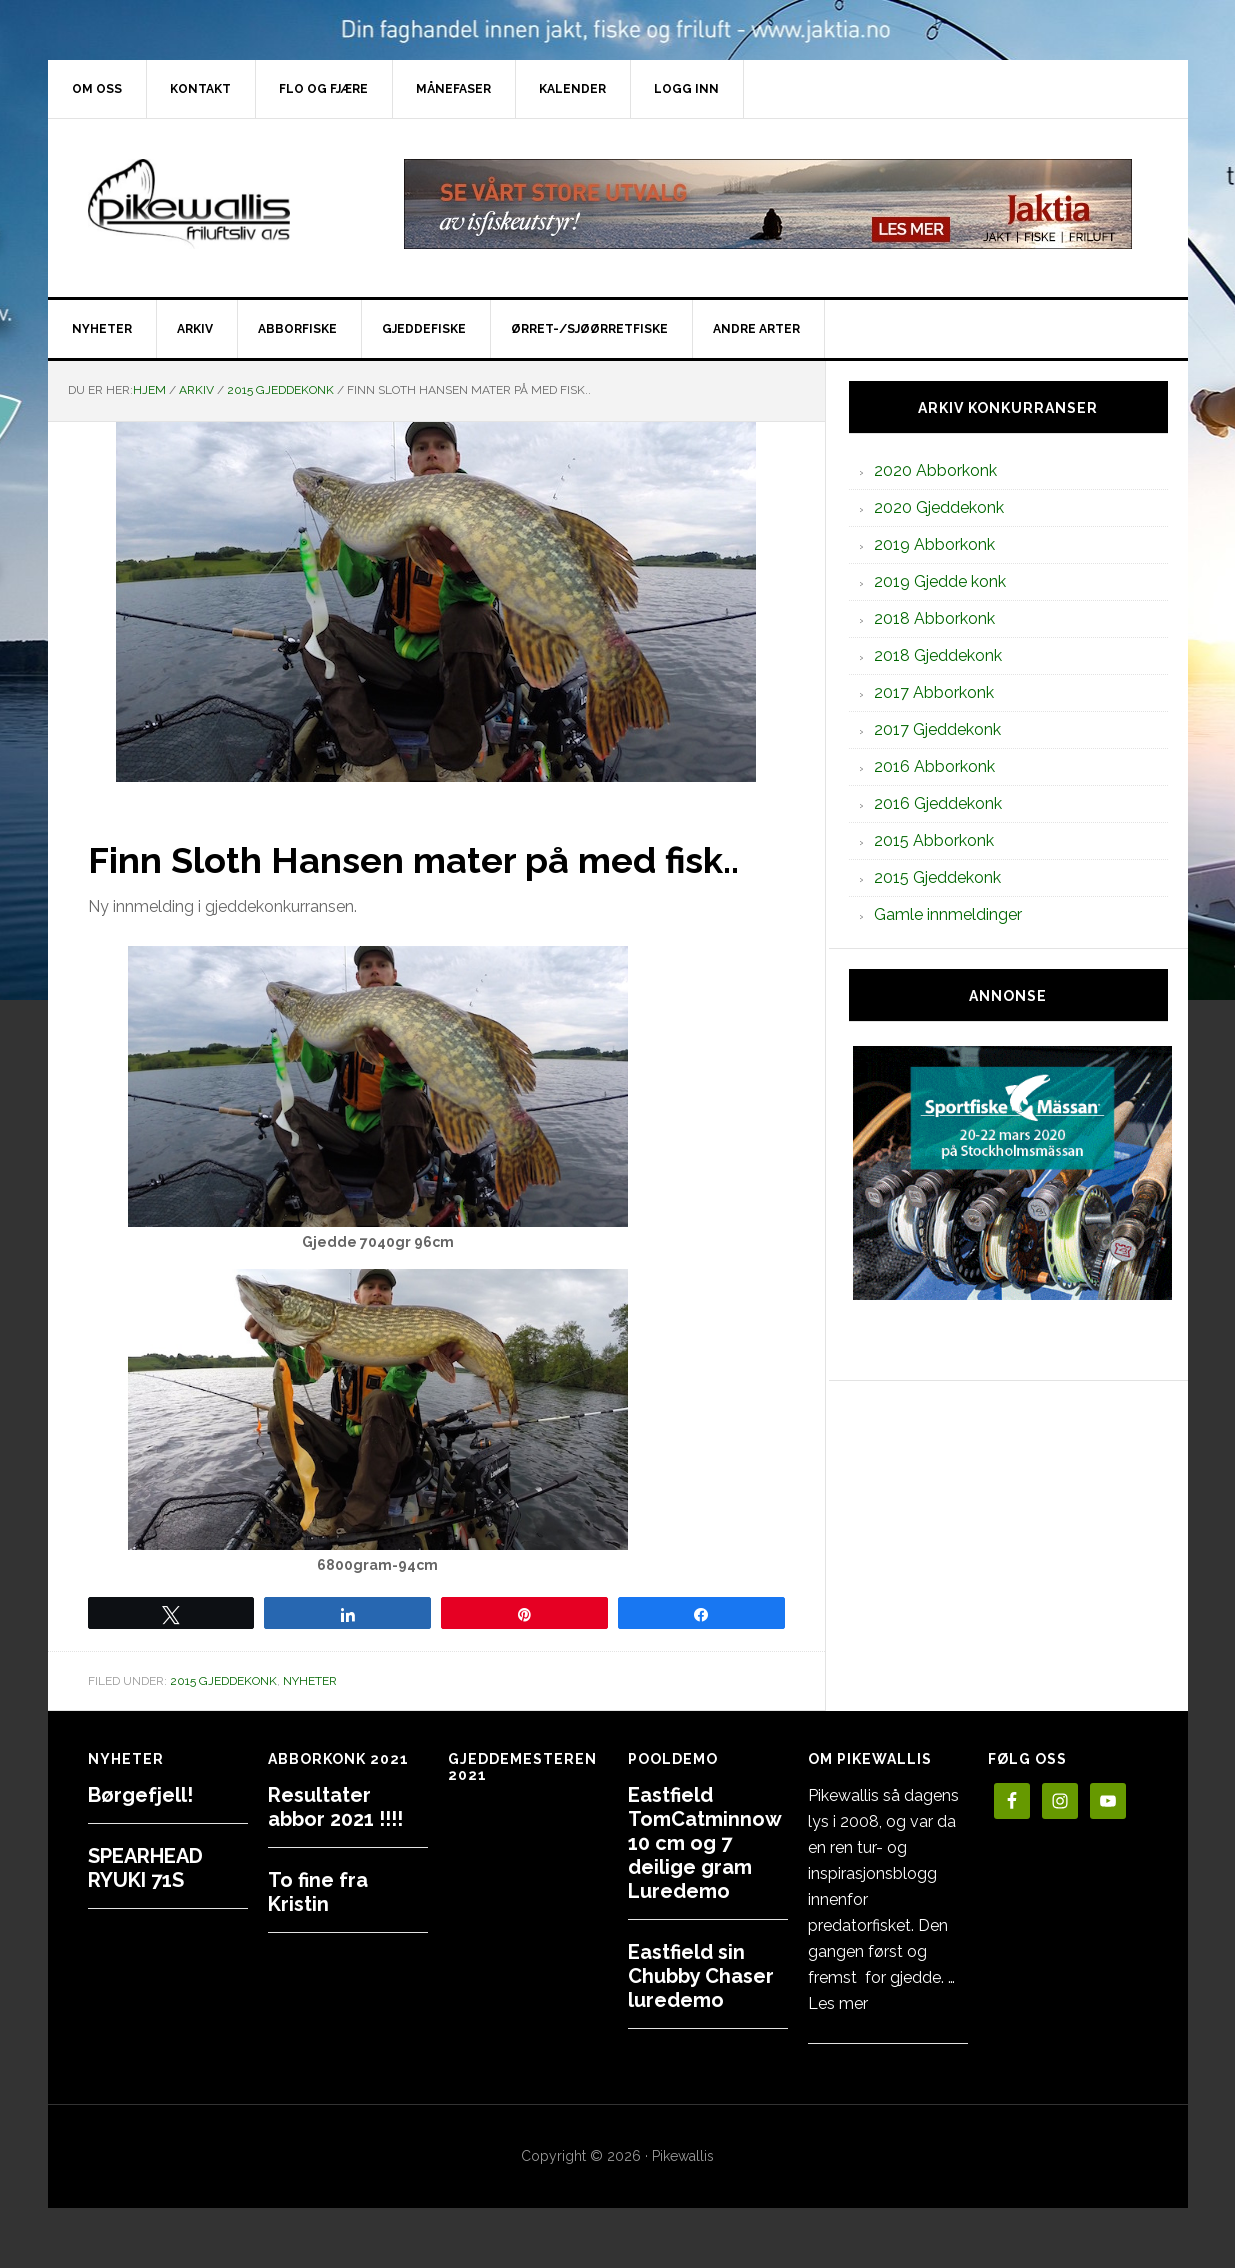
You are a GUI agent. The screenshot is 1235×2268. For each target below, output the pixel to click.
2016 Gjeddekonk (938, 803)
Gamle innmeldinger (948, 914)
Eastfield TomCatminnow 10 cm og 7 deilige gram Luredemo (704, 1843)
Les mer (838, 2003)
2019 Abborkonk (934, 544)
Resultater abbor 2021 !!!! (335, 1807)
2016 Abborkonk (934, 766)
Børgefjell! (140, 1795)
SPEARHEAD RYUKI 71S (145, 1868)
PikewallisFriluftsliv (218, 204)
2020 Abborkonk (935, 470)
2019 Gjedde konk (940, 581)
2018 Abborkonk (934, 618)
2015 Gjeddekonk (223, 1681)
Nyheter (310, 1681)
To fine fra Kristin (318, 1892)
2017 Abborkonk (934, 692)
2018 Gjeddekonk (938, 655)
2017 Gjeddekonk (937, 729)
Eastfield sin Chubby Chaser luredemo (701, 1976)
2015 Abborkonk (934, 840)
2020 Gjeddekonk (939, 507)
